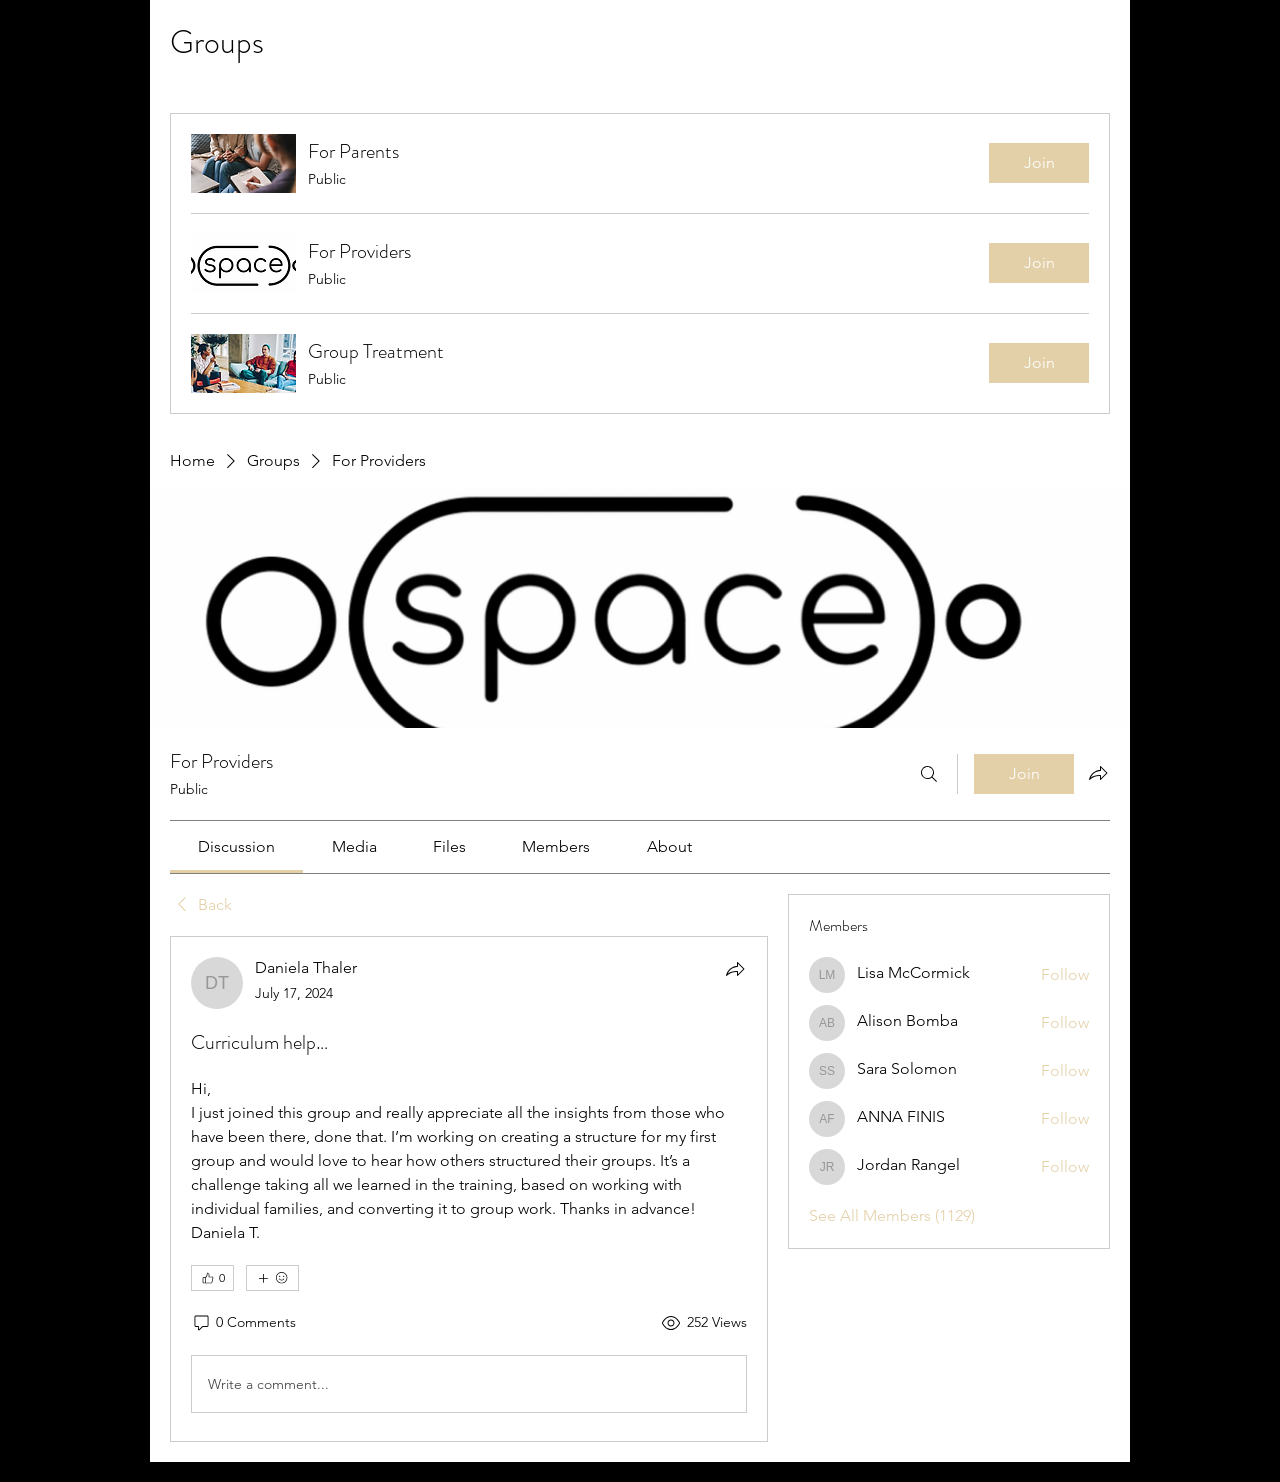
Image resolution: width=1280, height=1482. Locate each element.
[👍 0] (212, 1278)
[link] (236, 846)
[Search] (929, 774)
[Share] (735, 969)
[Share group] (1098, 773)
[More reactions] (272, 1278)
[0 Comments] (243, 1323)
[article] (469, 1189)
